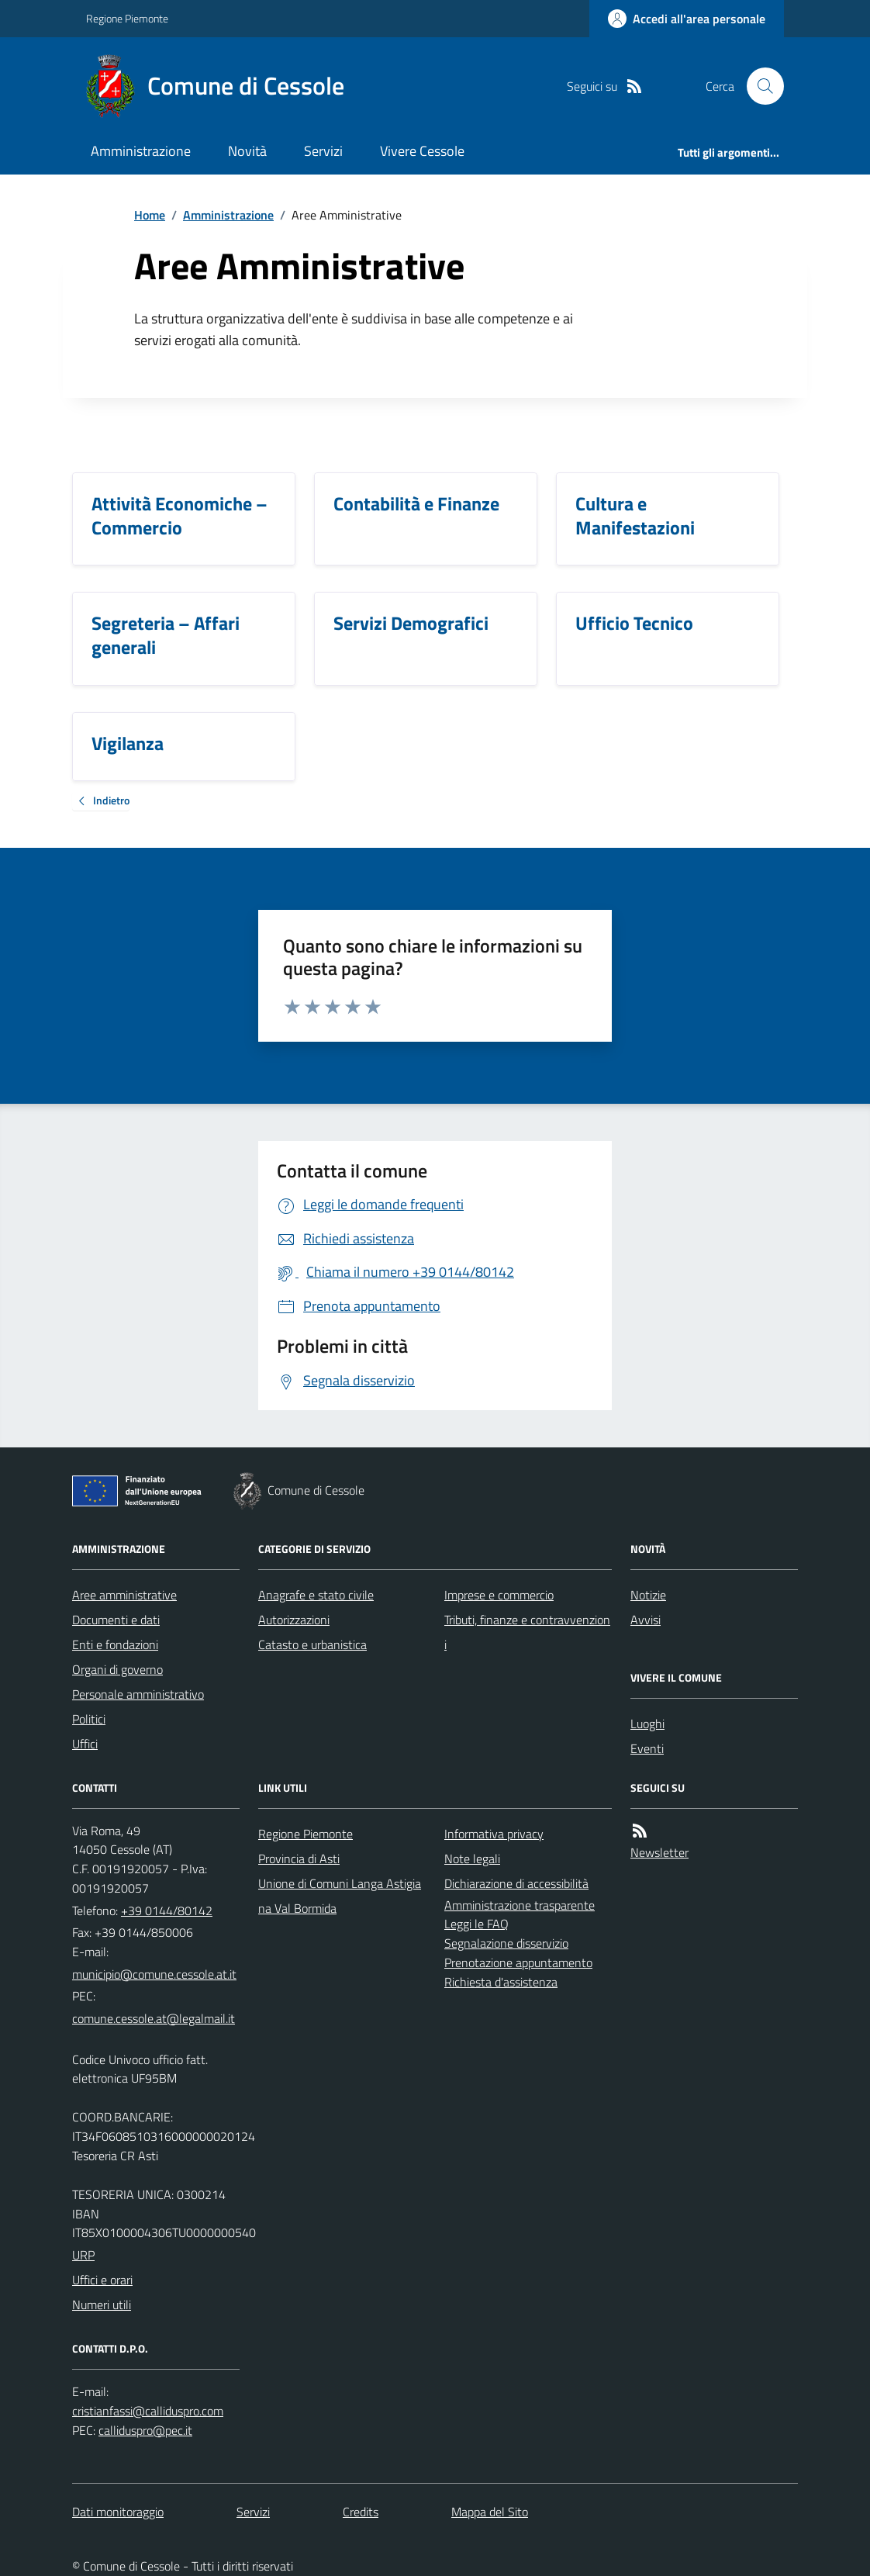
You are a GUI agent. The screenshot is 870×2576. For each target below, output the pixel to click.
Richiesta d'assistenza (501, 1982)
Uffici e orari (102, 2279)
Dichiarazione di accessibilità (516, 1883)
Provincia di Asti (299, 1858)
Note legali (472, 1858)
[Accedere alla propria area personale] (686, 18)
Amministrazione (141, 150)
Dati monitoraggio (118, 2511)
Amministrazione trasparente (519, 1905)
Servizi (323, 150)
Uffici (85, 1743)
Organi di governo (117, 1669)
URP (83, 2255)
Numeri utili (101, 2304)
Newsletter (659, 1852)
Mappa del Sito (489, 2511)
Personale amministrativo (138, 1694)
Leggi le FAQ (476, 1923)
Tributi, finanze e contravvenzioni (527, 1632)
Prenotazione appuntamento (518, 1962)
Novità (247, 150)
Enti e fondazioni (115, 1644)
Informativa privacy (494, 1833)
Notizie (648, 1594)
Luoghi (647, 1723)
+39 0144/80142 (166, 1910)
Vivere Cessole (422, 150)
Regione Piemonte (127, 18)
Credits (360, 2511)
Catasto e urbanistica (312, 1644)
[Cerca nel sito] (759, 86)
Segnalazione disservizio (506, 1943)
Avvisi (645, 1619)
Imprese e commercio (499, 1594)
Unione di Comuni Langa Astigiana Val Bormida (339, 1895)
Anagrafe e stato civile (316, 1594)
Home (149, 215)
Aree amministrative (124, 1594)
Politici (88, 1719)
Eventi (647, 1748)
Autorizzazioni (294, 1619)
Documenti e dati (116, 1619)
